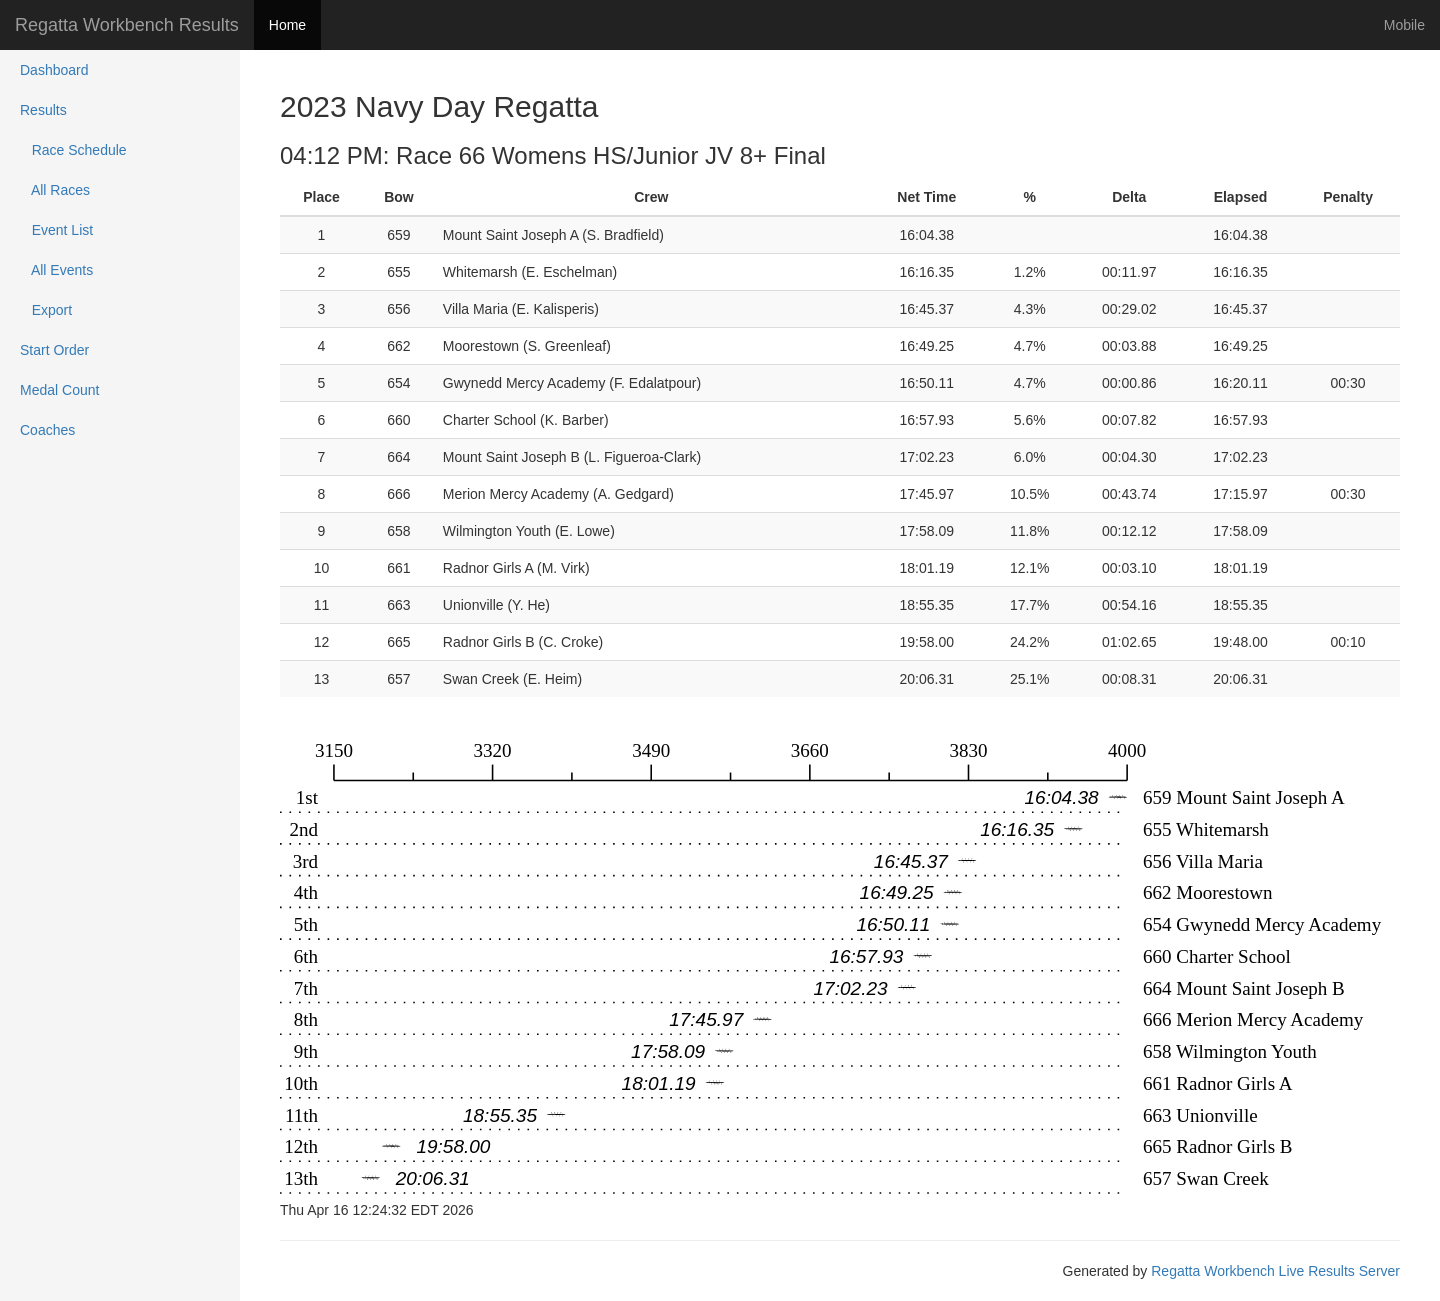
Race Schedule (73, 150)
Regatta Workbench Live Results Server (1275, 1271)
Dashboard (54, 70)
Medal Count (59, 390)
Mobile (1404, 25)
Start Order (54, 350)
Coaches (47, 430)
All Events (56, 270)
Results (43, 110)
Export (46, 310)
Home (287, 25)
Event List (56, 230)
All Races (55, 190)
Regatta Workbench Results (127, 25)
